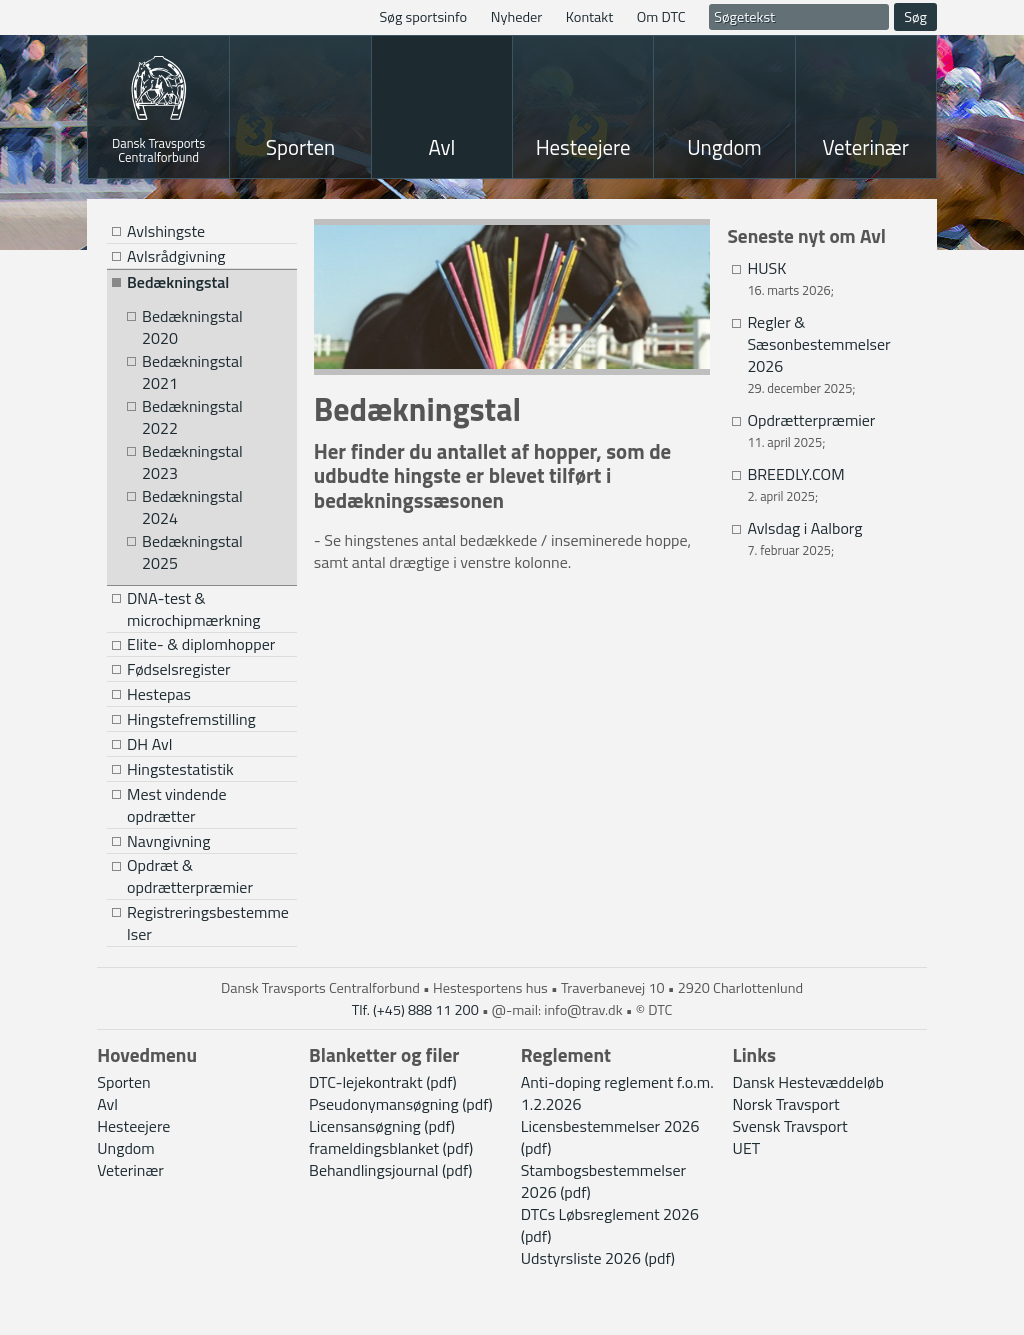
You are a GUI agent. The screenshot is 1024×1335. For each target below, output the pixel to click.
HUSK (766, 268)
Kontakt (589, 17)
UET (747, 1148)
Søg (915, 17)
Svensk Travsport (790, 1126)
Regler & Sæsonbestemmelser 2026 (818, 344)
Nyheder (517, 17)
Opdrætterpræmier (811, 420)
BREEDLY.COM (795, 474)
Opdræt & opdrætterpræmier (190, 877)
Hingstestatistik (180, 769)
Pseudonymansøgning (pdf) (401, 1104)
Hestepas (159, 694)
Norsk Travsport (786, 1104)
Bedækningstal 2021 (192, 372)
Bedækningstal (178, 282)
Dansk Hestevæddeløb (808, 1082)
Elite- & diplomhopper (201, 645)
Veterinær (866, 147)
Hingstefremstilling (191, 719)
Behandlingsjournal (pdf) (390, 1170)
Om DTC (661, 17)
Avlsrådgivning (176, 256)
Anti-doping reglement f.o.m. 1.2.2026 (617, 1093)
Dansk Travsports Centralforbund (158, 148)
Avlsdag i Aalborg (804, 528)
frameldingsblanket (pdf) (391, 1148)
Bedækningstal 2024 (192, 507)
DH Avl (149, 744)
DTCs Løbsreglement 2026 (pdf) (610, 1225)
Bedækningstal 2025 (192, 552)
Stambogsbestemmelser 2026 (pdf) (603, 1181)
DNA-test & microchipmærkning (194, 609)
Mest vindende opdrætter (177, 805)
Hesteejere (583, 147)
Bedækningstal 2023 (192, 462)
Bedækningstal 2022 (192, 417)
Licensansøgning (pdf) (382, 1126)
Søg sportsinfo (424, 17)
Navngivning (168, 841)
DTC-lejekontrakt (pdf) (383, 1082)
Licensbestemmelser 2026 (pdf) (610, 1137)
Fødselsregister (179, 669)
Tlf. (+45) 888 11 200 (415, 1010)
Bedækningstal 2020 (192, 327)
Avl (441, 147)
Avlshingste (166, 231)
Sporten (300, 147)
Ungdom (724, 147)
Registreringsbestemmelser (208, 923)
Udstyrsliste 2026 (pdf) (598, 1258)
